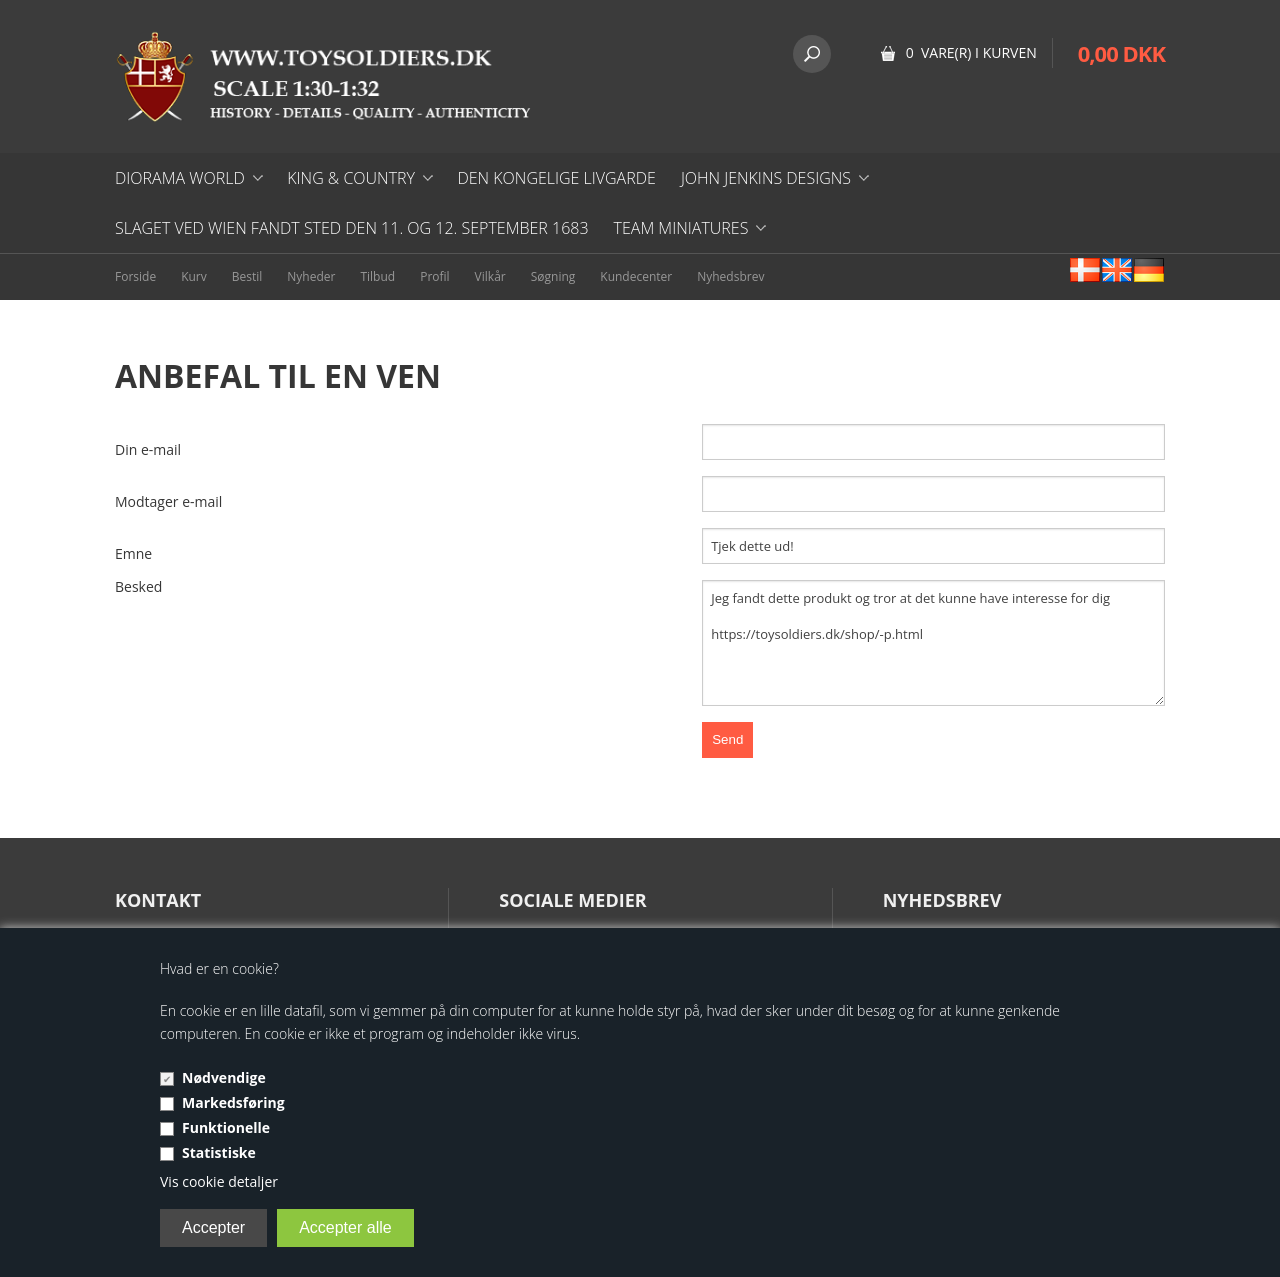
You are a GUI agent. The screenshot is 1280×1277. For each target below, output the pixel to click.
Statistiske (219, 1152)
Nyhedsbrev (730, 276)
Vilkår (490, 276)
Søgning (553, 276)
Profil (434, 276)
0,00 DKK (1121, 53)
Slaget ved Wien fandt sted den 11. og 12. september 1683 (352, 228)
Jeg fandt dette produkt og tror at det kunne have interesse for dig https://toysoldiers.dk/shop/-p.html (933, 643)
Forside (135, 276)
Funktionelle (226, 1127)
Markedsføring (233, 1102)
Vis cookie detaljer (219, 1181)
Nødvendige (224, 1077)
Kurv (194, 276)
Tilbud (377, 276)
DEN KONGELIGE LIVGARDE (556, 178)
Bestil (247, 276)
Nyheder (311, 276)
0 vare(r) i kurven (971, 52)
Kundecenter (636, 276)
